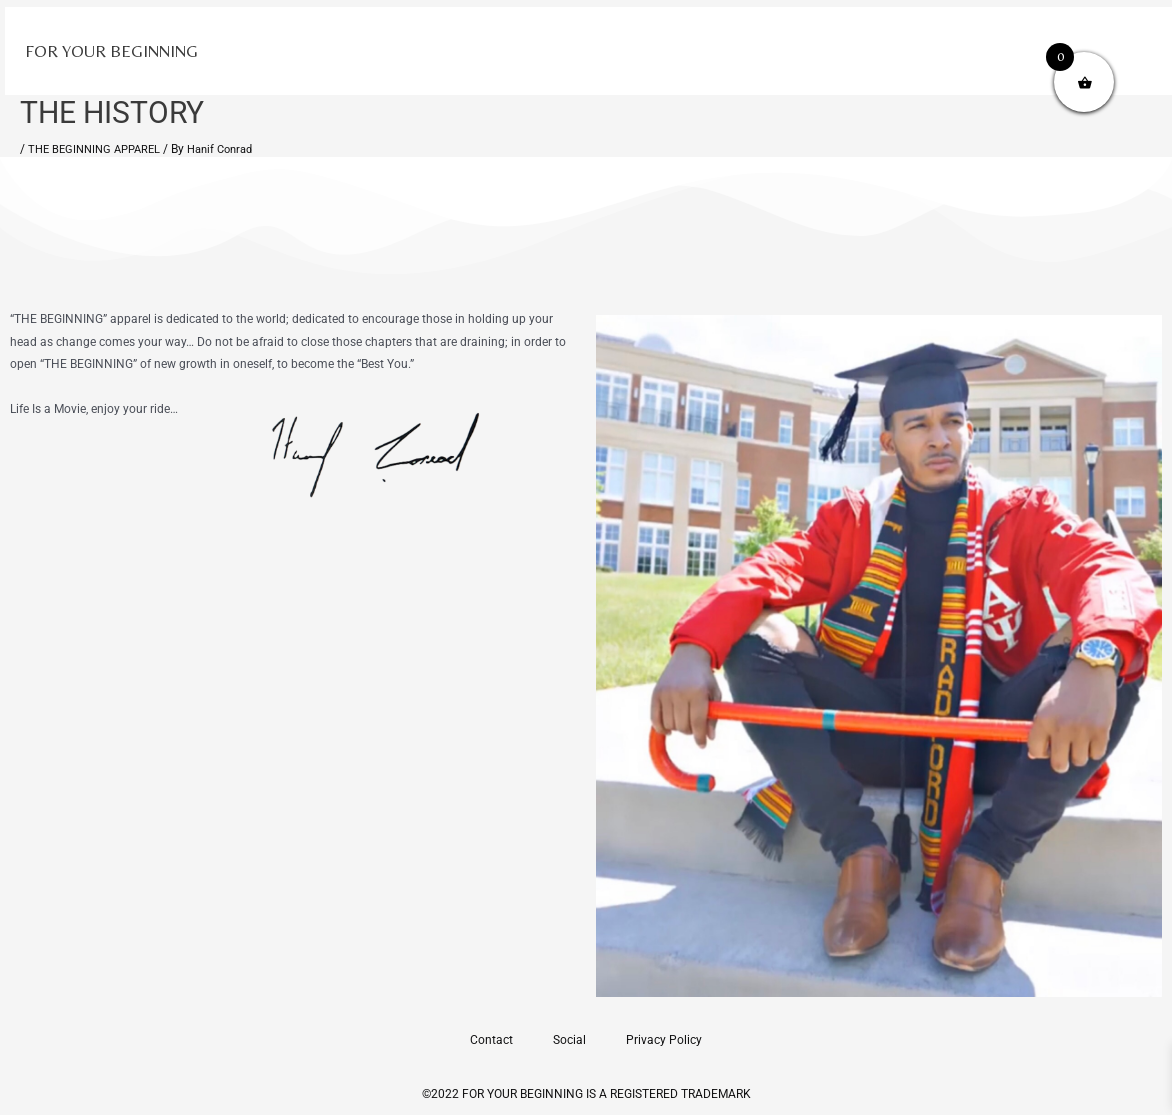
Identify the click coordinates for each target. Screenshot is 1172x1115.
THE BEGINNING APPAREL (99, 149)
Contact (491, 1040)
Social (569, 1040)
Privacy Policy (664, 1040)
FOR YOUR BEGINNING (111, 51)
